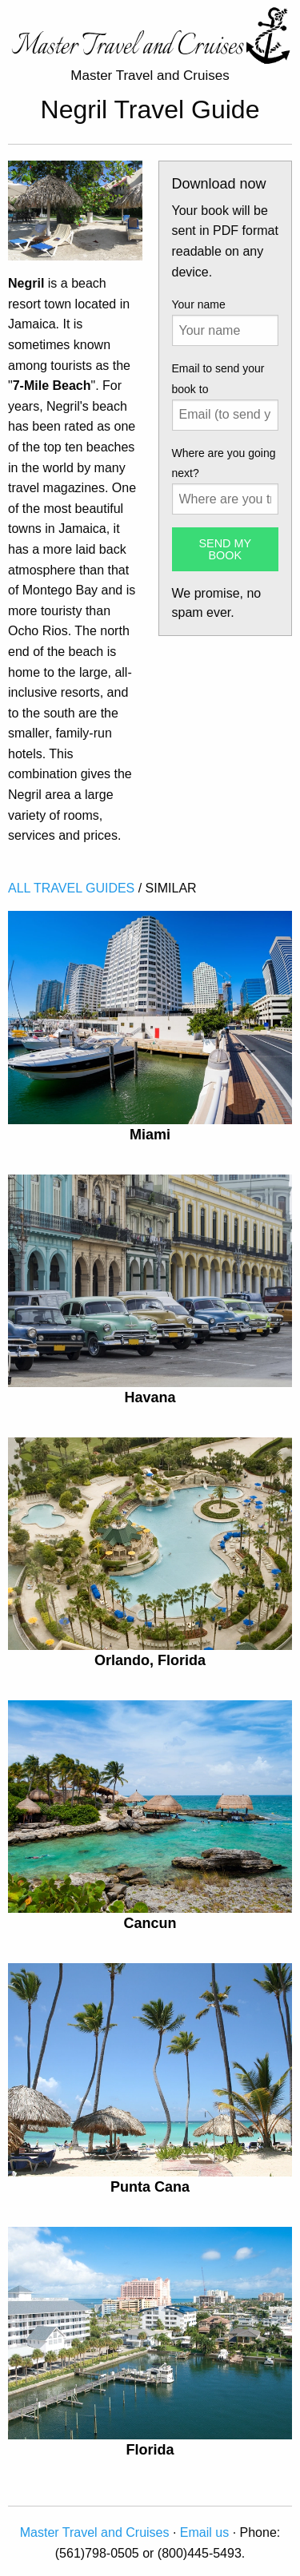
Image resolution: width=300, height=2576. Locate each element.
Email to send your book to (218, 378)
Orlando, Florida (150, 1660)
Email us (204, 2532)
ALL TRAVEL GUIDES (71, 888)
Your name (199, 304)
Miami (150, 1135)
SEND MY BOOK (224, 549)
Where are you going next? (224, 463)
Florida (150, 2450)
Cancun (149, 1923)
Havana (149, 1397)
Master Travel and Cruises (95, 2532)
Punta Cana (150, 2187)
